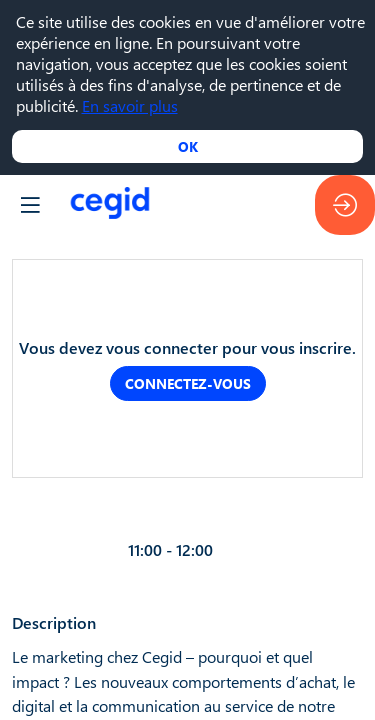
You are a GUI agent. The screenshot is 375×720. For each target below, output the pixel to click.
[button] (30, 205)
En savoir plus (130, 105)
